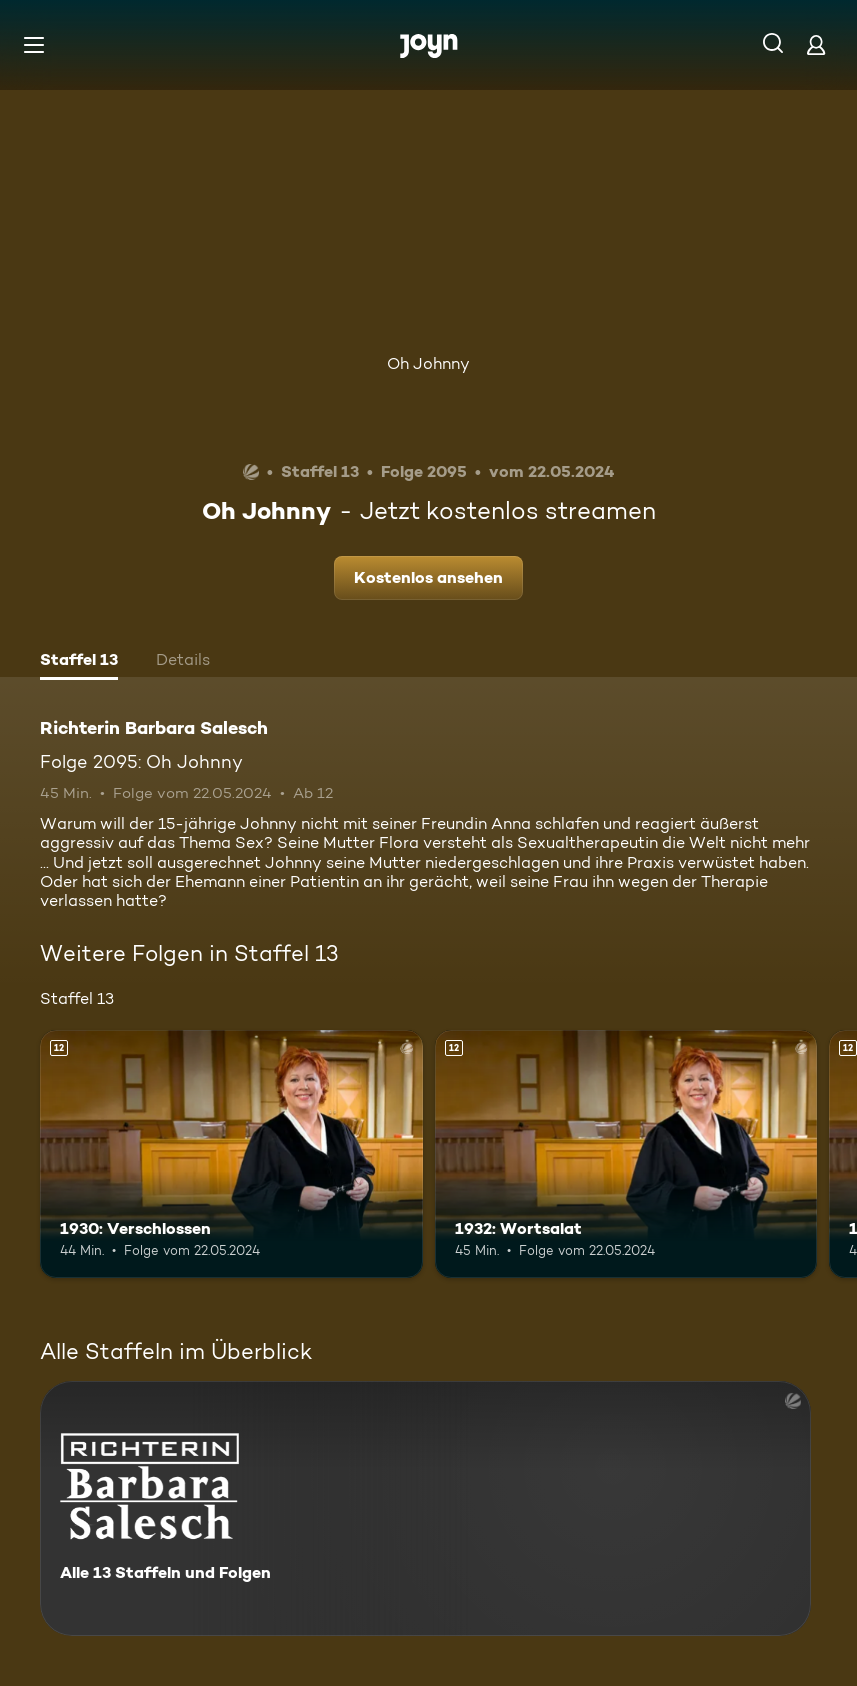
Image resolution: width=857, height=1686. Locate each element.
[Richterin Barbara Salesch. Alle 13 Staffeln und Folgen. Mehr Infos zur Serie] (425, 1508)
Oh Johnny (428, 363)
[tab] (79, 662)
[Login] (816, 44)
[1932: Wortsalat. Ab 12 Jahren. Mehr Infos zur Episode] (626, 1154)
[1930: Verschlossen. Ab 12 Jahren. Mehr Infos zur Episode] (231, 1154)
